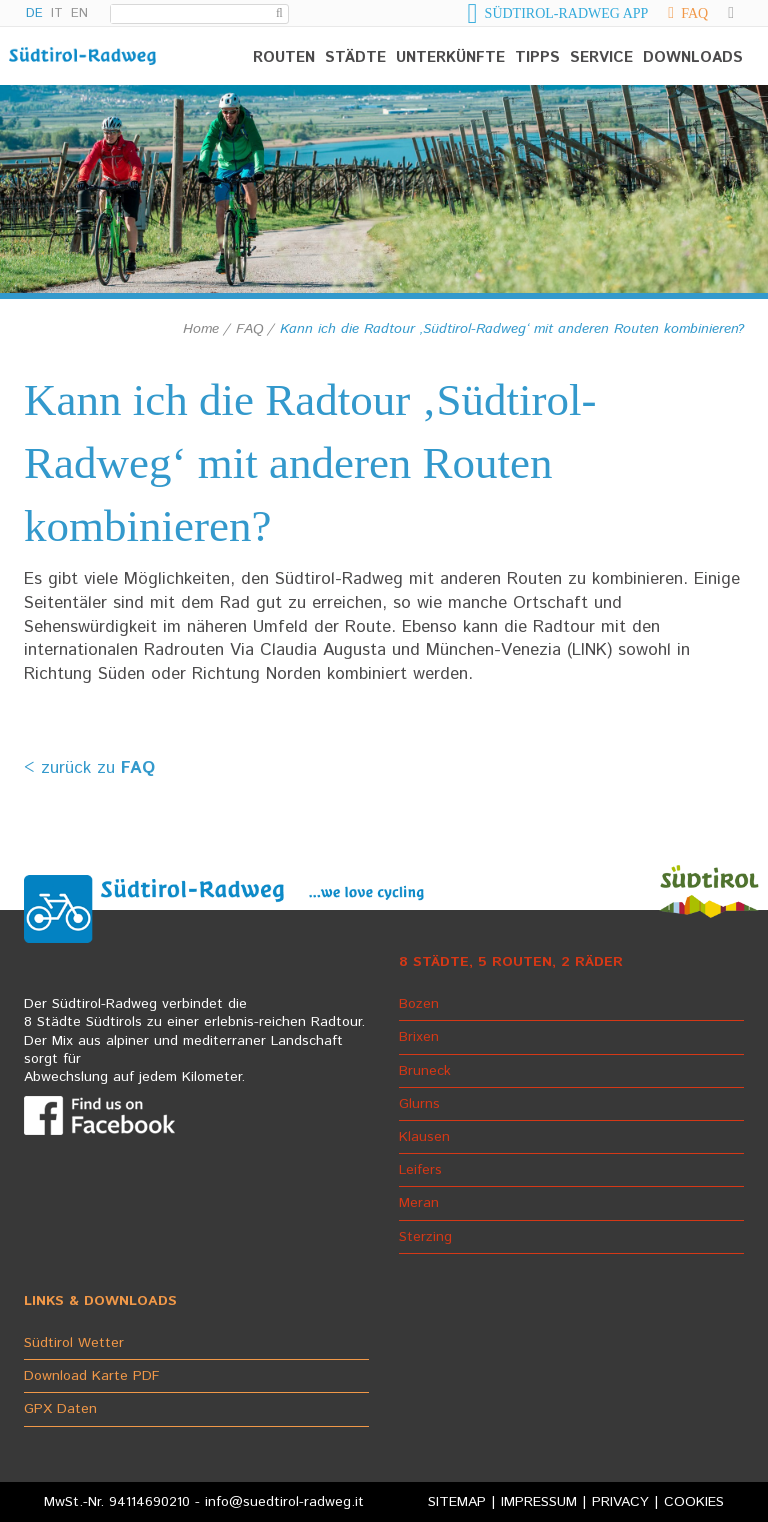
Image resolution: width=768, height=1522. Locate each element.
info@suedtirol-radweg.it (284, 1502)
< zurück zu (89, 768)
